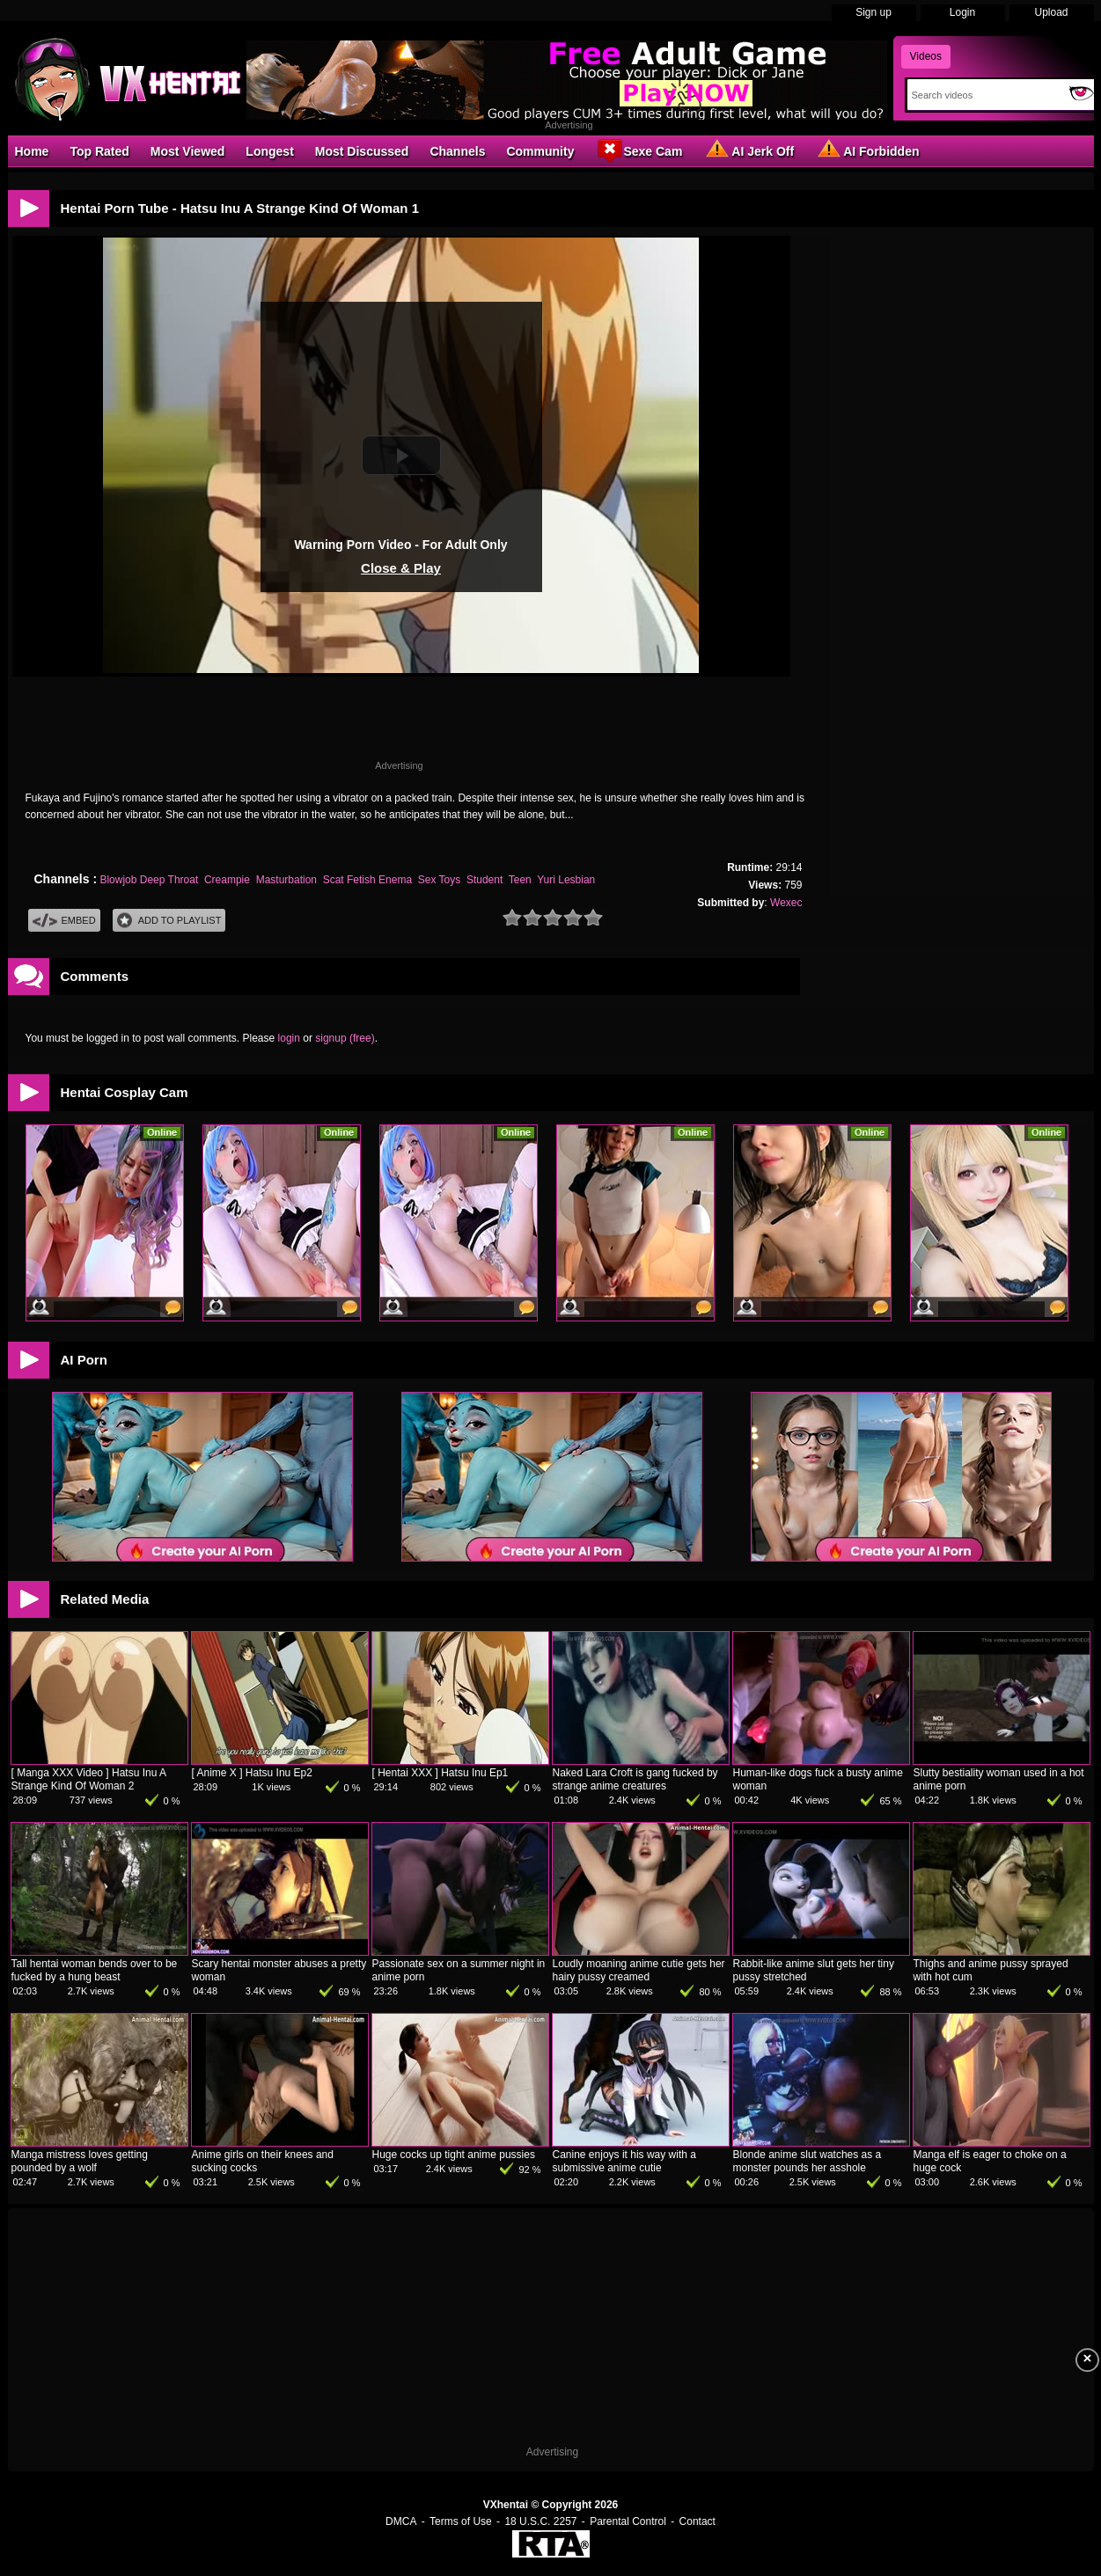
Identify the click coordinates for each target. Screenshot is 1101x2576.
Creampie (227, 880)
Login (962, 12)
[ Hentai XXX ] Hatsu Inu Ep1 (440, 1773)
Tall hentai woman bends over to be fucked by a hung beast (94, 1970)
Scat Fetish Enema (367, 880)
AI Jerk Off (748, 150)
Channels (457, 151)
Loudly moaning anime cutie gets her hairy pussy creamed (639, 1970)
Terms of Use (460, 2521)
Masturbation (286, 880)
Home (32, 151)
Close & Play (401, 567)
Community (540, 151)
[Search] (984, 95)
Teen (520, 880)
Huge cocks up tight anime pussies (453, 2154)
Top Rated (99, 151)
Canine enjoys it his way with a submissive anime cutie (624, 2161)
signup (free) (344, 1038)
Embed (64, 920)
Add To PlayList (169, 920)
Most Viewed (187, 151)
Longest (269, 151)
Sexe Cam (638, 150)
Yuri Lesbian (566, 880)
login (289, 1038)
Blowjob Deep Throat (148, 880)
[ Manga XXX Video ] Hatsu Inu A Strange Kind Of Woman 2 (88, 1779)
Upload (1051, 12)
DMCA (400, 2521)
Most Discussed (362, 151)
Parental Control (628, 2521)
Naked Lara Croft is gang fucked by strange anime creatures (635, 1779)
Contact (697, 2521)
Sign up (873, 12)
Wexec (786, 902)
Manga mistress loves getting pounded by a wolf (79, 2161)
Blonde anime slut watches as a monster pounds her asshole (807, 2161)
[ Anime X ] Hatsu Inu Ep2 (252, 1773)
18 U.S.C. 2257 (540, 2521)
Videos (926, 56)
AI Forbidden (867, 150)
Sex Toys (439, 880)
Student (484, 880)
